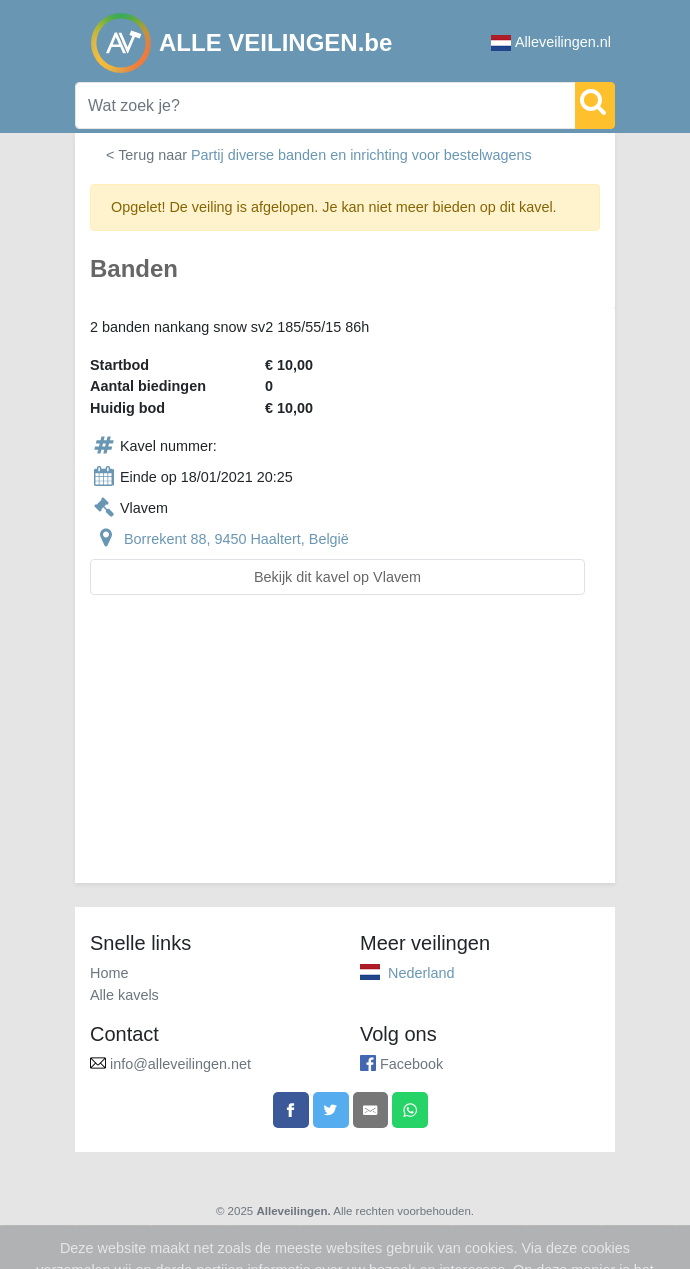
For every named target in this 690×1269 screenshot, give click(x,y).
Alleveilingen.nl (551, 42)
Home (109, 973)
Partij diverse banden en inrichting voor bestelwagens (361, 155)
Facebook (411, 1064)
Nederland (421, 973)
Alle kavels (124, 995)
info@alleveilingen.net (180, 1064)
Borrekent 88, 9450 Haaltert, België (236, 539)
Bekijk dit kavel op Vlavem (337, 577)
